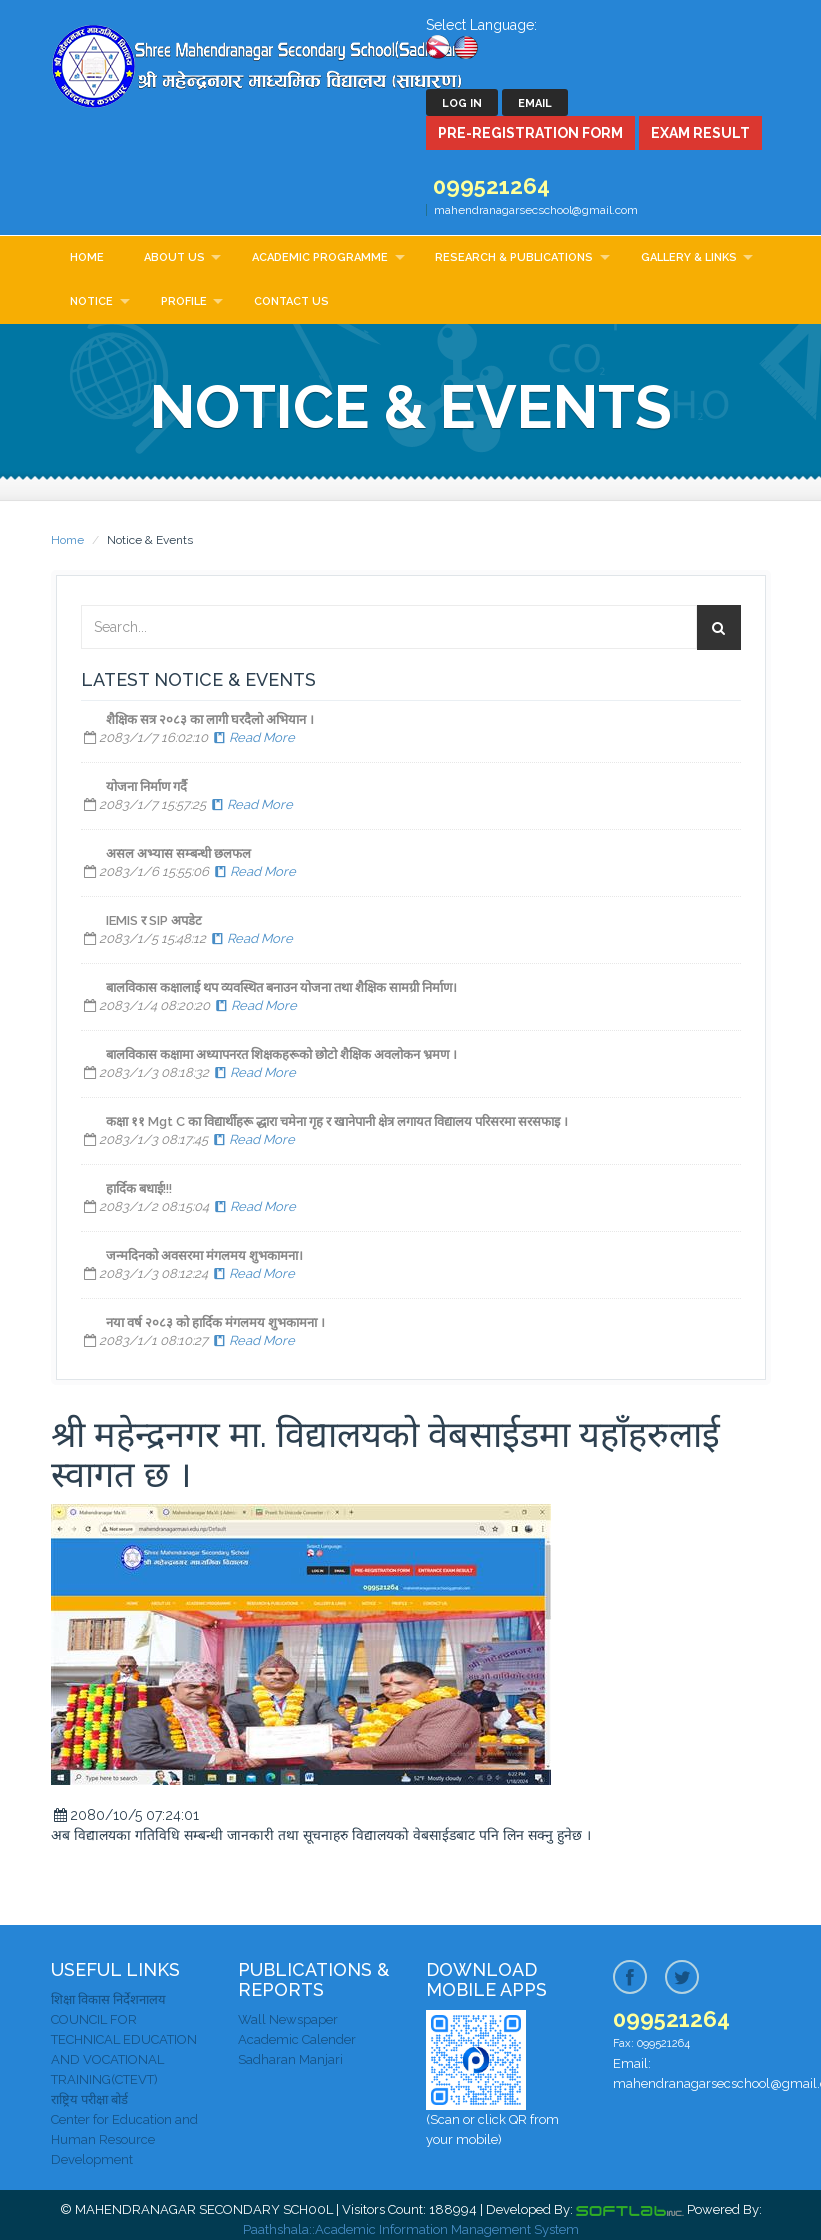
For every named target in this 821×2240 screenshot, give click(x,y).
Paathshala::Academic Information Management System (411, 2229)
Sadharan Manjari (290, 2059)
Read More (253, 737)
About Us (174, 257)
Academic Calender (297, 2039)
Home (87, 257)
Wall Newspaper (288, 2019)
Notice (91, 301)
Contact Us (291, 301)
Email (535, 103)
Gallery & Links (689, 257)
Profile (184, 301)
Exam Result (700, 133)
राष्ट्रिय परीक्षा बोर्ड (89, 2099)
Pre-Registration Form (530, 133)
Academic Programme (320, 257)
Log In (462, 103)
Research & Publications (514, 257)
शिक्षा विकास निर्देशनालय (108, 1999)
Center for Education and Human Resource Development (124, 2139)
